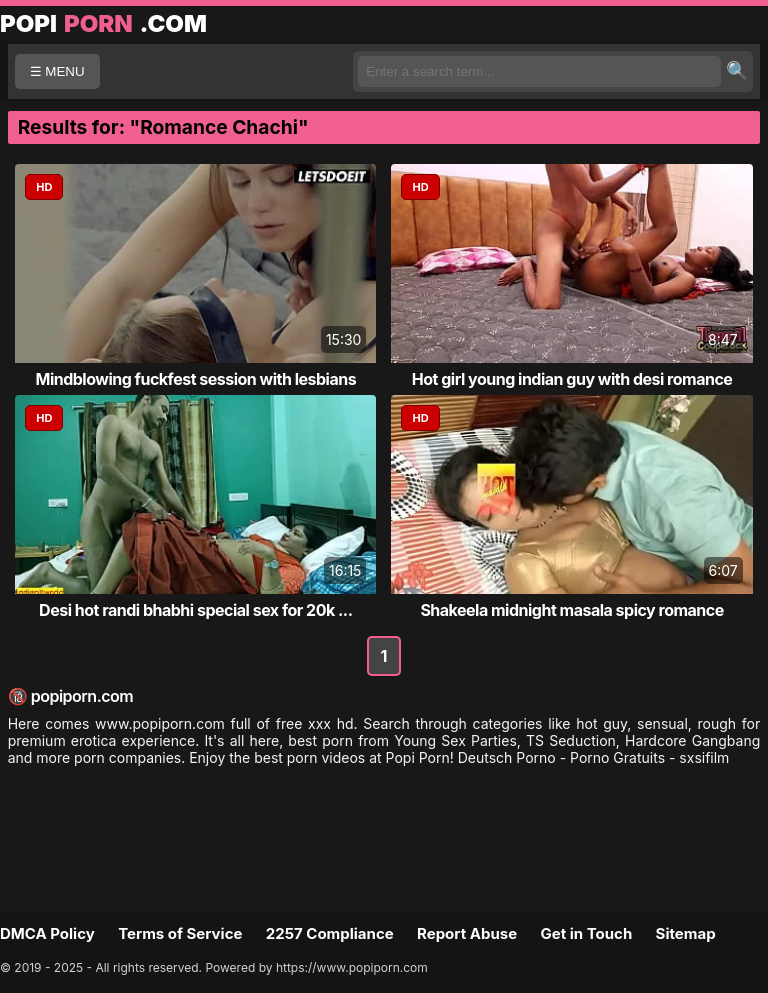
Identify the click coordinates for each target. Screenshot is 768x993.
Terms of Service (180, 933)
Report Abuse (467, 933)
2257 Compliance (330, 933)
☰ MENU (57, 71)
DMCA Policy (47, 933)
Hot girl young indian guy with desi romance (572, 379)
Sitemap (686, 933)
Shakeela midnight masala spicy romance (571, 610)
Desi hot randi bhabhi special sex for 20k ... (195, 610)
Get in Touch (586, 933)
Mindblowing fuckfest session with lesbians (195, 379)
